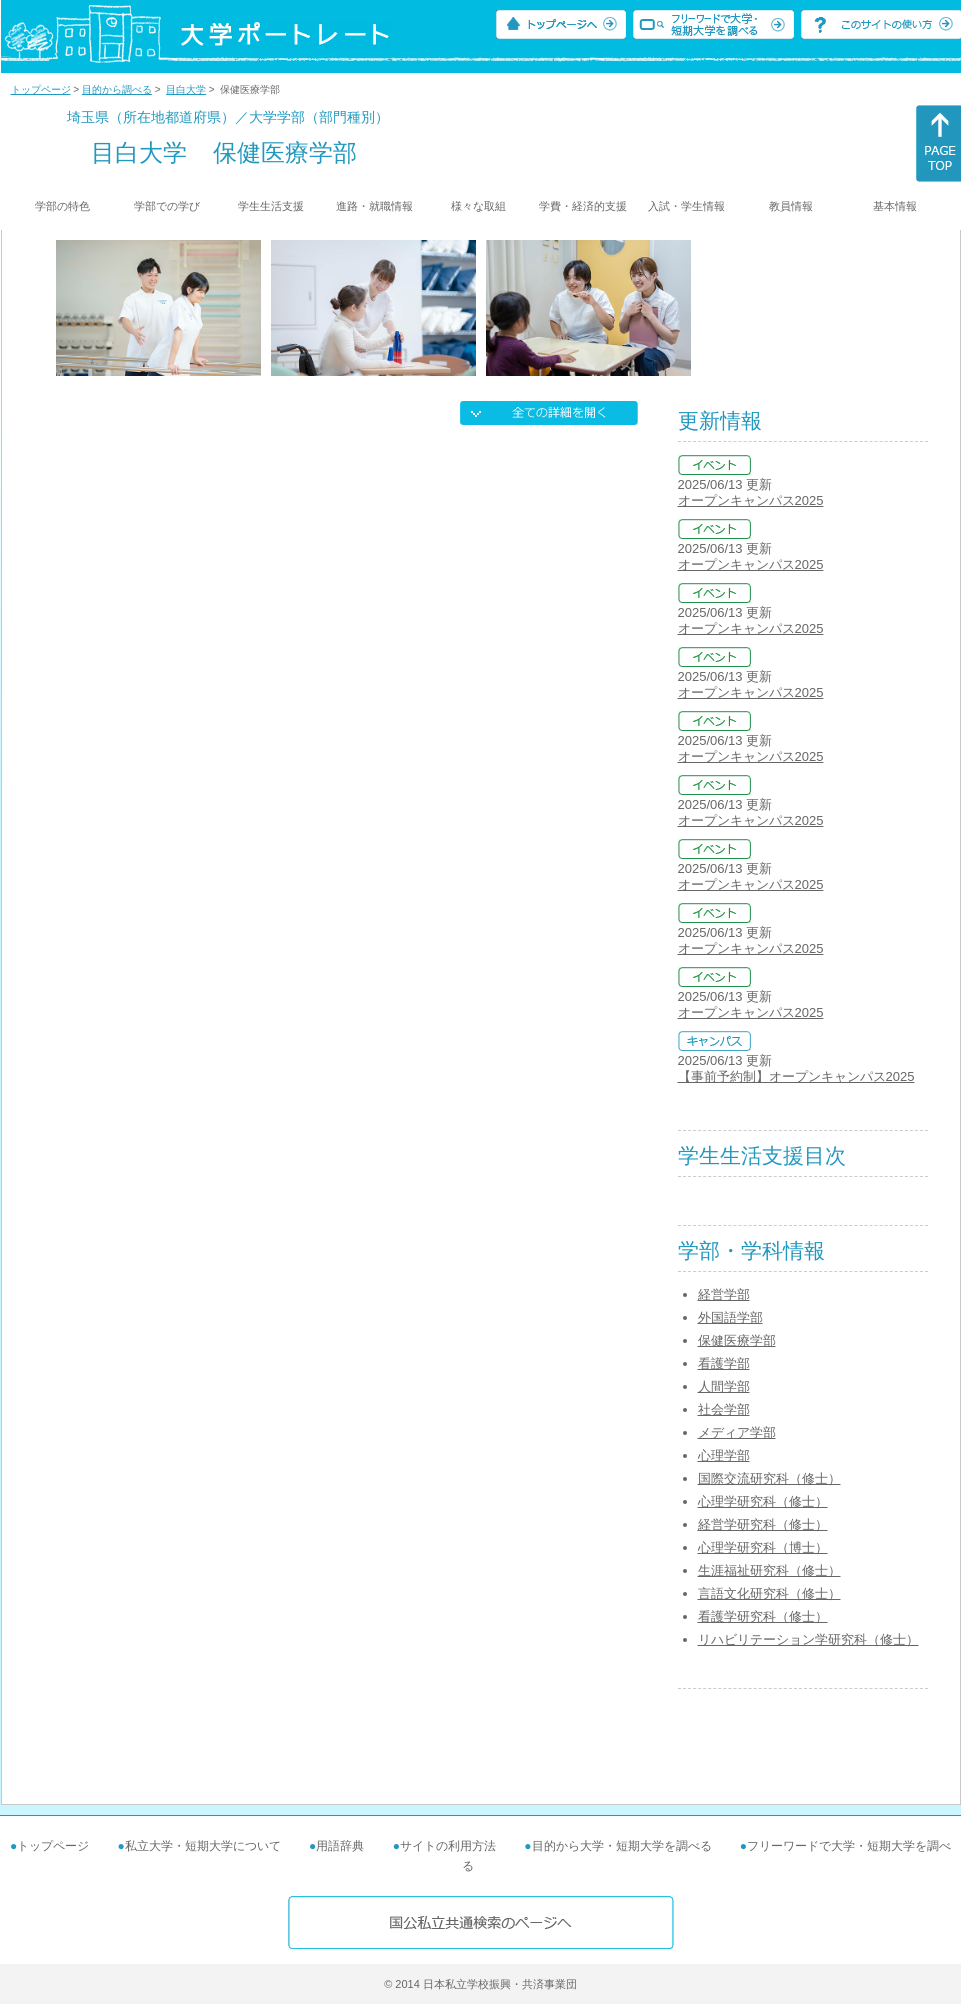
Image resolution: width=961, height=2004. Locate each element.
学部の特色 (62, 206)
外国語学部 (730, 1317)
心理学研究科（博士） (763, 1547)
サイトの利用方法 (448, 1846)
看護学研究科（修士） (763, 1616)
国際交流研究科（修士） (769, 1478)
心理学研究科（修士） (763, 1501)
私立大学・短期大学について (203, 1846)
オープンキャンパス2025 (751, 500)
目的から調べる (117, 89)
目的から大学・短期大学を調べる (622, 1846)
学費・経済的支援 (583, 206)
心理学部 (724, 1455)
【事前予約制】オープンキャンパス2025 (796, 1076)
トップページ (41, 89)
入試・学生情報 (686, 206)
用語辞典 (340, 1846)
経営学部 (724, 1294)
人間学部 (724, 1386)
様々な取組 (478, 206)
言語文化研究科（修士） (769, 1593)
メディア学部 (737, 1432)
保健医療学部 (737, 1340)
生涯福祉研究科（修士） (769, 1570)
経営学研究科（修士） (763, 1524)
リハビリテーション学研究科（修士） (808, 1639)
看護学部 (724, 1363)
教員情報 (791, 206)
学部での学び (167, 206)
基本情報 (895, 206)
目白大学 (186, 89)
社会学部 (724, 1409)
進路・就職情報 (374, 206)
